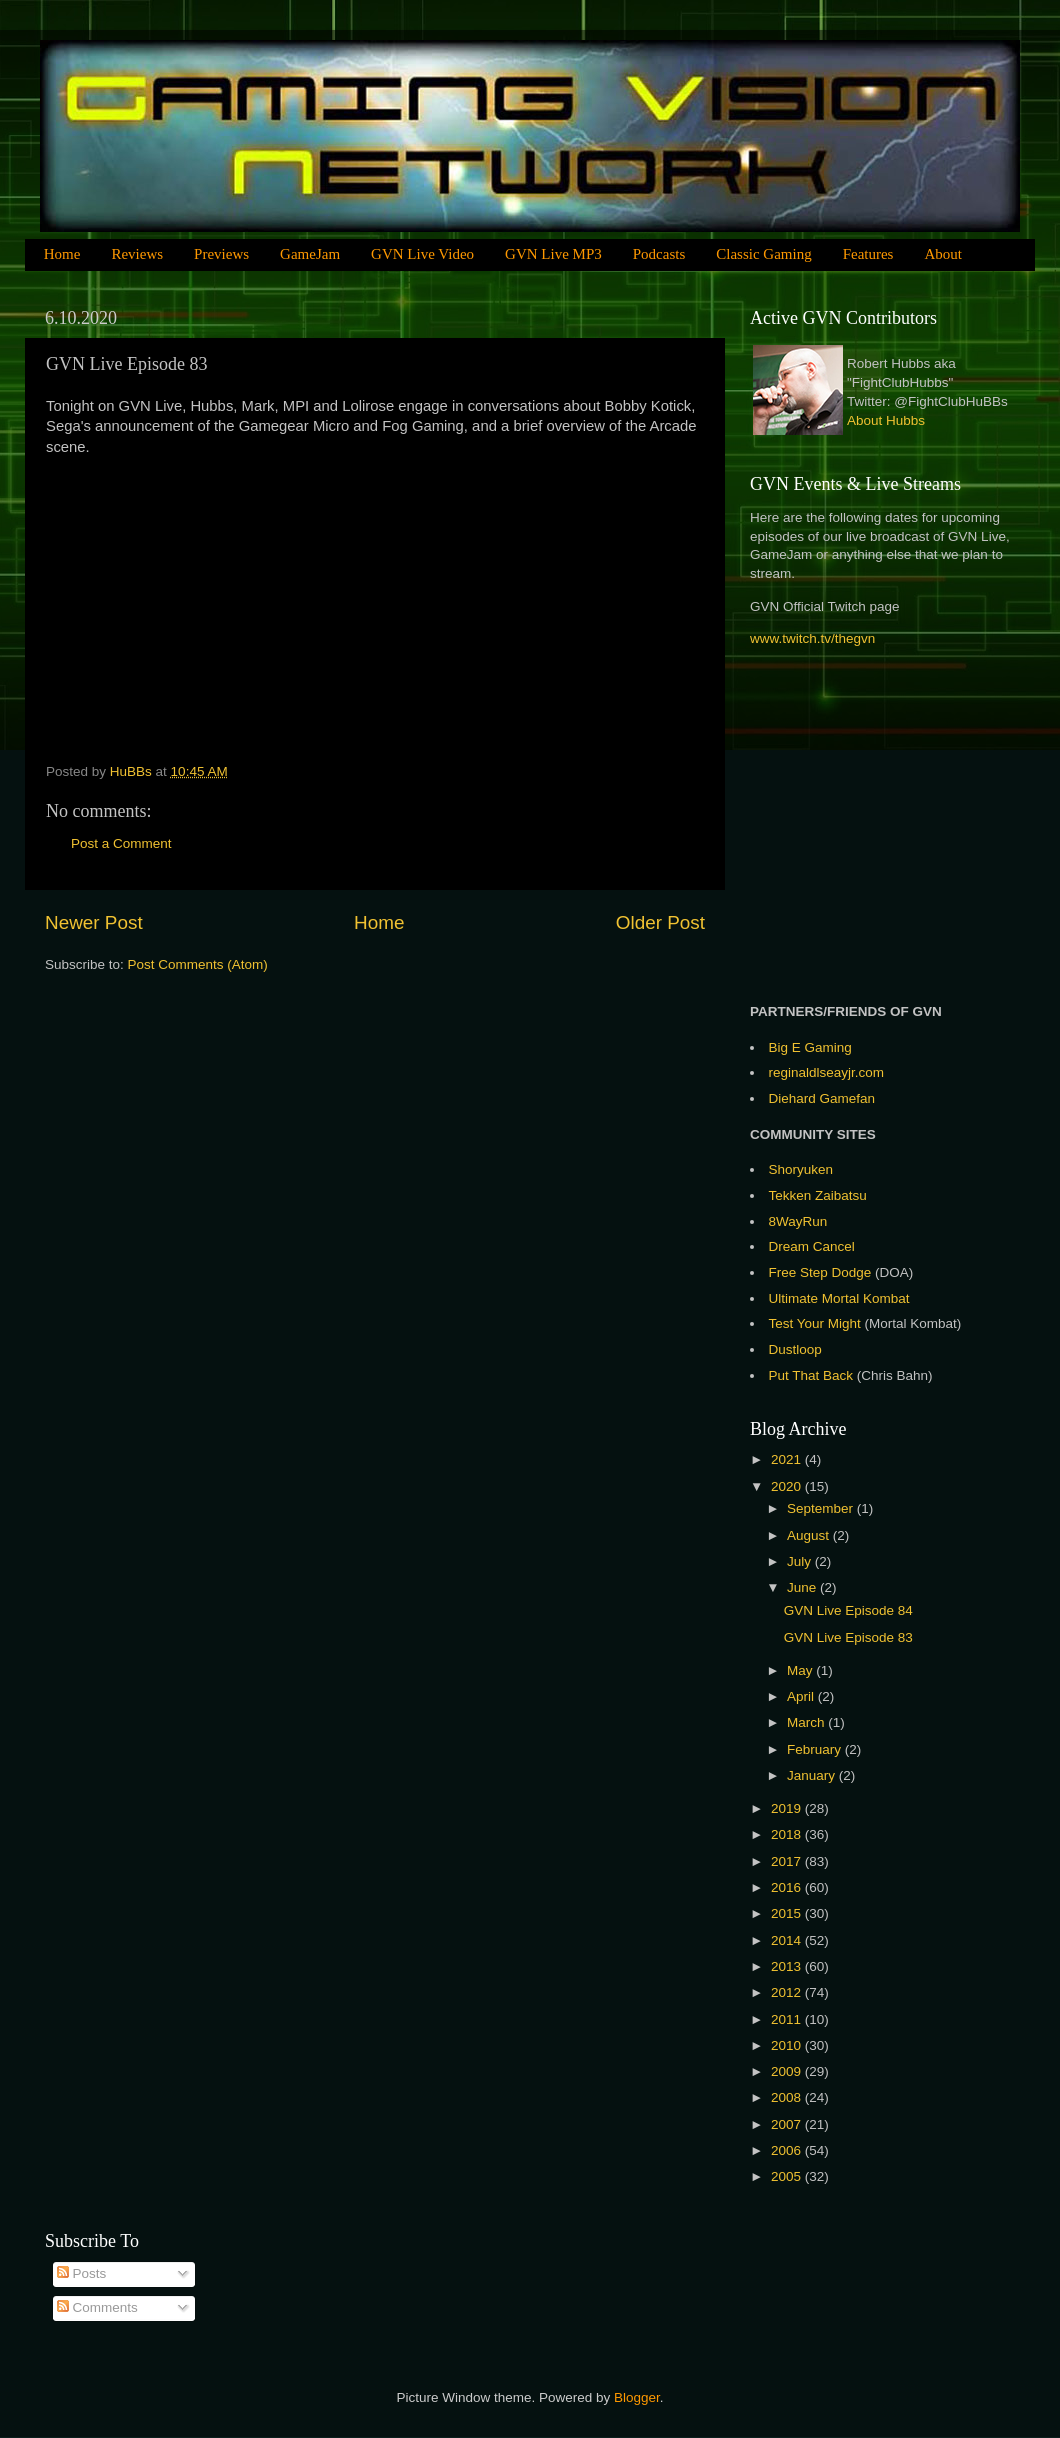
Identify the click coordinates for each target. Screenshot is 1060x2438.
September (822, 1508)
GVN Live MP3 (553, 254)
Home (62, 254)
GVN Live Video (422, 254)
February (816, 1749)
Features (868, 254)
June (803, 1587)
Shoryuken (801, 1169)
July (801, 1561)
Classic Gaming (763, 254)
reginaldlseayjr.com (827, 1072)
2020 (788, 1486)
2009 (788, 2071)
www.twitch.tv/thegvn (812, 638)
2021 (788, 1459)
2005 (788, 2176)
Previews (221, 254)
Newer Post (94, 922)
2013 (788, 1966)
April (802, 1696)
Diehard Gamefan (822, 1098)
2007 (788, 2124)
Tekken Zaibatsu (818, 1195)
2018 (788, 1834)
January (813, 1775)
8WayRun (798, 1221)
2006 (788, 2150)
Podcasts (659, 254)
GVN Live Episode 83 (848, 1637)
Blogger (637, 2397)
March (807, 1722)
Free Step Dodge (820, 1272)
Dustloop (795, 1349)
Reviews (137, 254)
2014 (788, 1940)
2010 (788, 2045)
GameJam (310, 254)
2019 (788, 1808)
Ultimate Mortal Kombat (839, 1298)
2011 (788, 2019)
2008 (788, 2097)
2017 (788, 1861)
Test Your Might (815, 1323)
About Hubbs (886, 420)
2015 (788, 1913)
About (943, 254)
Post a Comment (121, 843)
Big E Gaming (810, 1047)
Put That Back (813, 1375)
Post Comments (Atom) (198, 964)
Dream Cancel (812, 1246)
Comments (97, 2307)
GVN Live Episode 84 (848, 1610)
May (801, 1670)
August (810, 1535)
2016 (788, 1887)
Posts (82, 2273)
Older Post (660, 922)
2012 (788, 1992)
